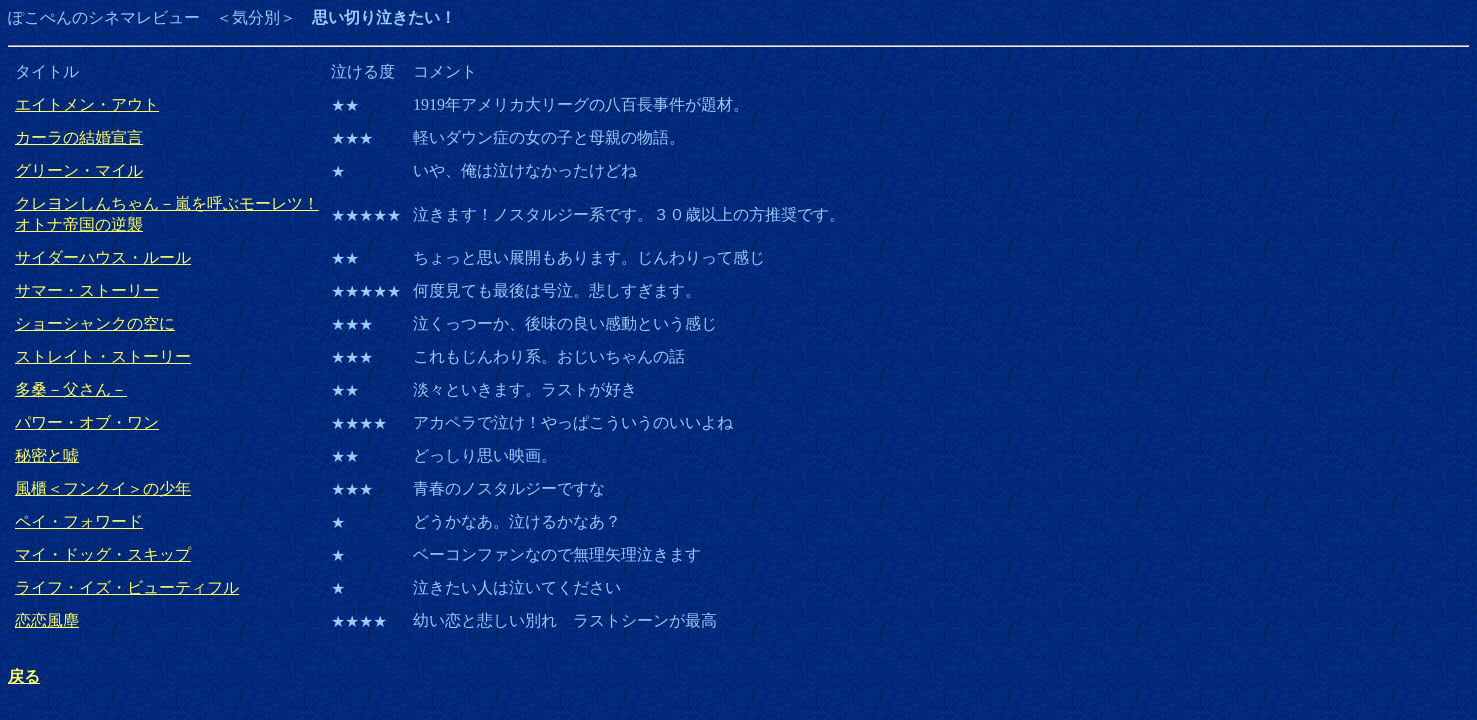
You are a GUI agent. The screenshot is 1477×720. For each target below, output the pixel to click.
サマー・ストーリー (87, 290)
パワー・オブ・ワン (87, 422)
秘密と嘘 (47, 455)
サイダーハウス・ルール (103, 257)
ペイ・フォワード (79, 521)
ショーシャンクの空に (95, 323)
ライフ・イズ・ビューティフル (127, 587)
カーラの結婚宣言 (79, 137)
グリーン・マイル (79, 170)
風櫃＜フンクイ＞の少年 (103, 488)
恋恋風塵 (47, 620)
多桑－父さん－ (71, 389)
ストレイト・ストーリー (103, 356)
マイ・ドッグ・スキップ (103, 554)
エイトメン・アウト (87, 104)
